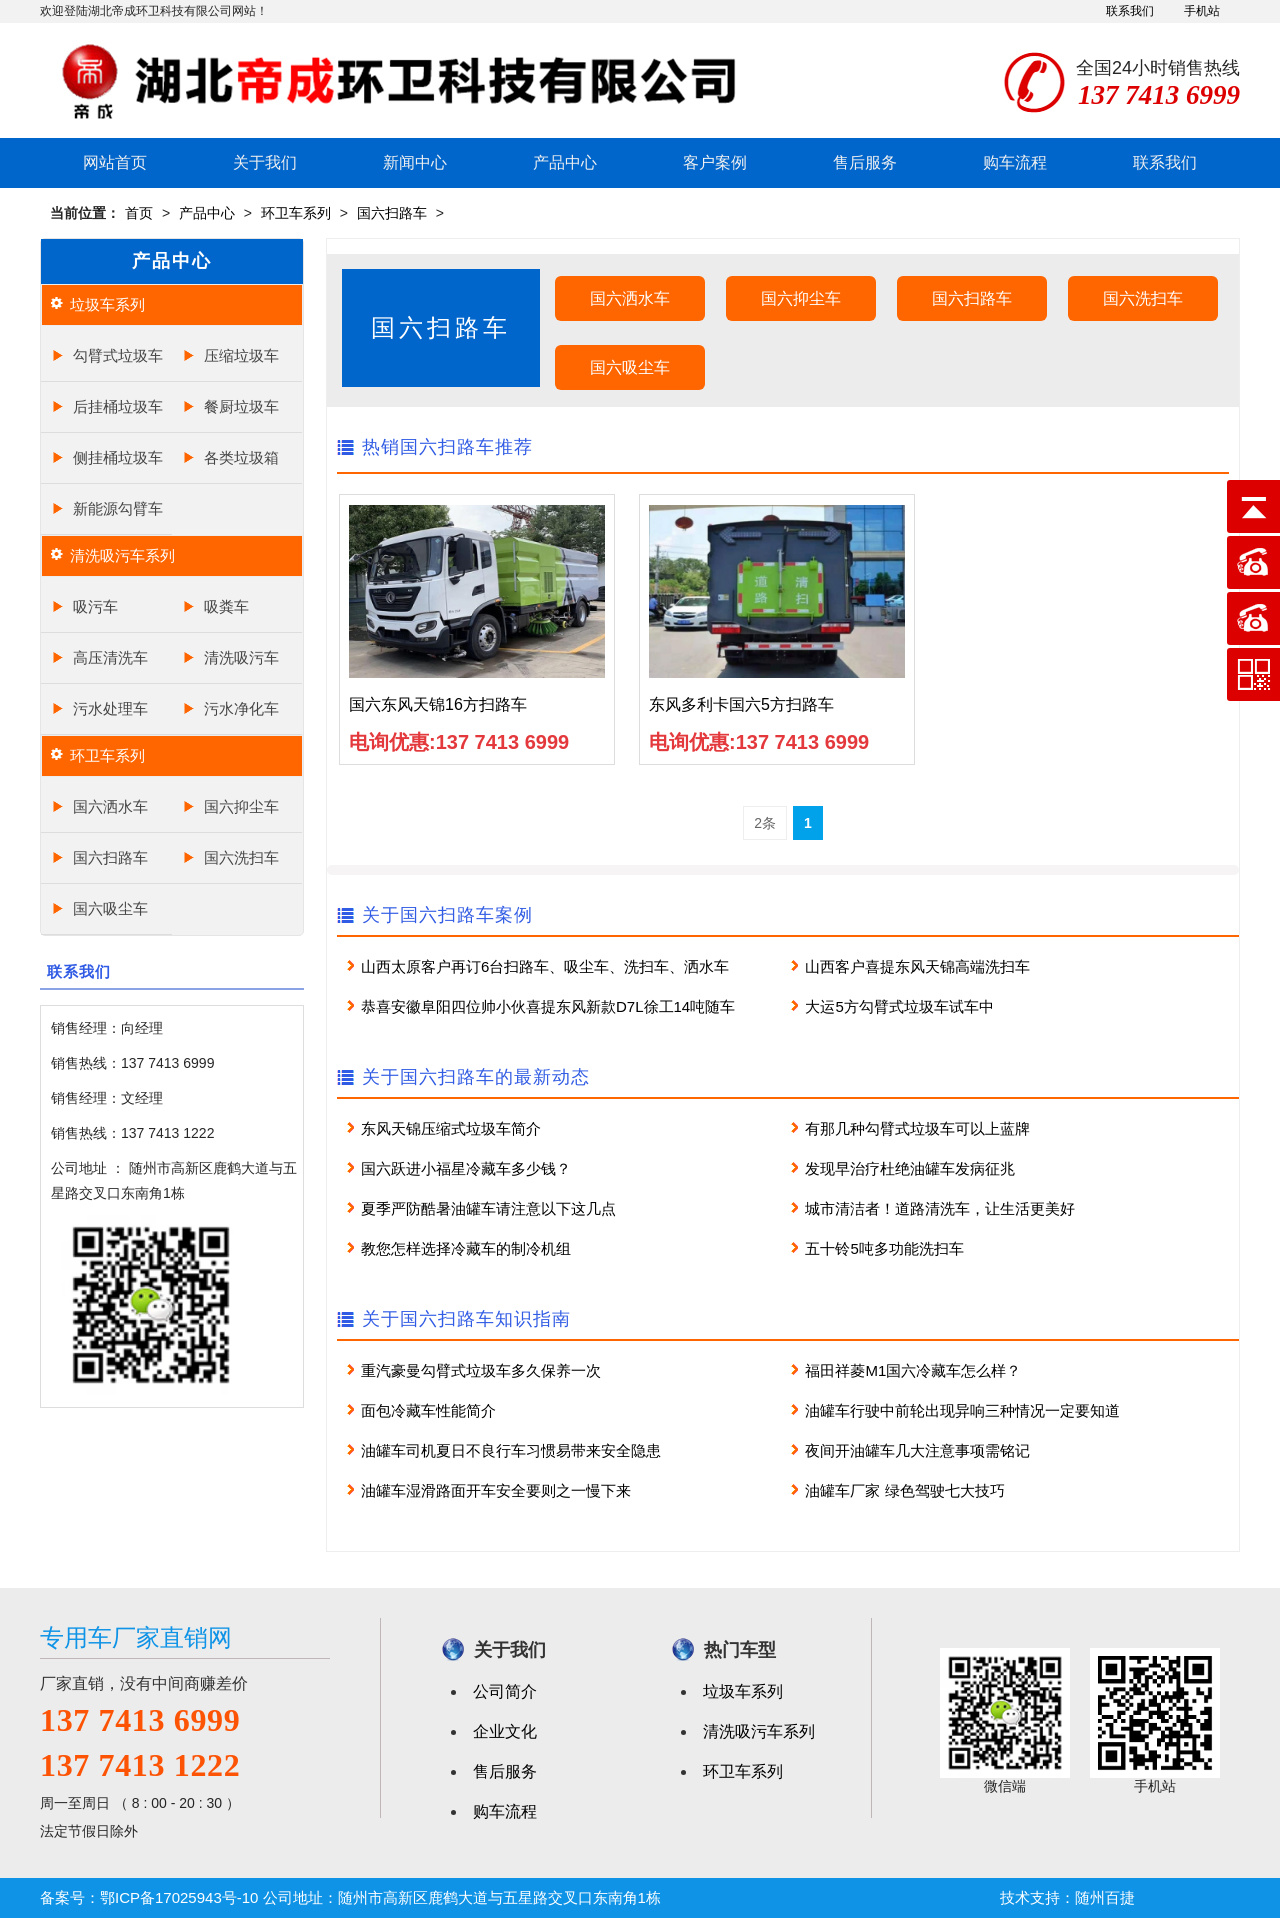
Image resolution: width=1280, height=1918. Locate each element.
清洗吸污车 (241, 657)
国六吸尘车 (110, 908)
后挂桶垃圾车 (118, 406)
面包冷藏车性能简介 (428, 1410)
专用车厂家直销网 (136, 1637)
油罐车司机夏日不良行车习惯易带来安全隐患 (511, 1450)
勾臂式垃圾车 (118, 355)
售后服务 (865, 162)
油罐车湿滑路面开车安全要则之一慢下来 (496, 1490)
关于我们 (265, 162)
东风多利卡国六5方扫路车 (741, 704)
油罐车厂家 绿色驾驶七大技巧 (904, 1490)
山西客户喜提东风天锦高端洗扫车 (917, 966)
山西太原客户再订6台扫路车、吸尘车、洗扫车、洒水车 (545, 966)
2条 (765, 823)
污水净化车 (241, 708)
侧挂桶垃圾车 (118, 457)
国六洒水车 (110, 806)
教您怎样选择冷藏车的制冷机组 (466, 1248)
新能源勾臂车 (118, 508)
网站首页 (115, 162)
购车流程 (1015, 162)
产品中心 (565, 162)
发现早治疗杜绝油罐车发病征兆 (910, 1168)
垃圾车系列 (107, 304)
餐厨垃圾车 (241, 406)
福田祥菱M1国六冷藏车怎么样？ (913, 1370)
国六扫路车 (392, 213)
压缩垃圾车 (241, 355)
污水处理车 (110, 708)
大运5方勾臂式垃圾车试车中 (899, 1006)
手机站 (1202, 11)
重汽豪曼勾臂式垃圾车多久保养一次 (481, 1370)
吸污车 (95, 606)
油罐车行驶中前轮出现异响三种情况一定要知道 (962, 1410)
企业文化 (505, 1731)
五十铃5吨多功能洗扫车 (884, 1248)
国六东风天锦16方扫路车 (438, 704)
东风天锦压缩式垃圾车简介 (451, 1128)
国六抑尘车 (241, 806)
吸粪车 (226, 606)
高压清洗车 (110, 657)
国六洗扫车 (241, 857)
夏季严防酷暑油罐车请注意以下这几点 (488, 1208)
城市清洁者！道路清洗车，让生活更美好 (940, 1208)
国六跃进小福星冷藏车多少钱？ (466, 1168)
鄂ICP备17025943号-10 (179, 1897)
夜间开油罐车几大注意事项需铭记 (917, 1450)
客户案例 (715, 162)
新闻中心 (415, 162)
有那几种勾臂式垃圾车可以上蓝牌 (917, 1128)
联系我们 (1130, 11)
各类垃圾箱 (241, 457)
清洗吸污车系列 (122, 555)
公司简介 (505, 1691)
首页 (139, 213)
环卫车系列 (296, 213)
